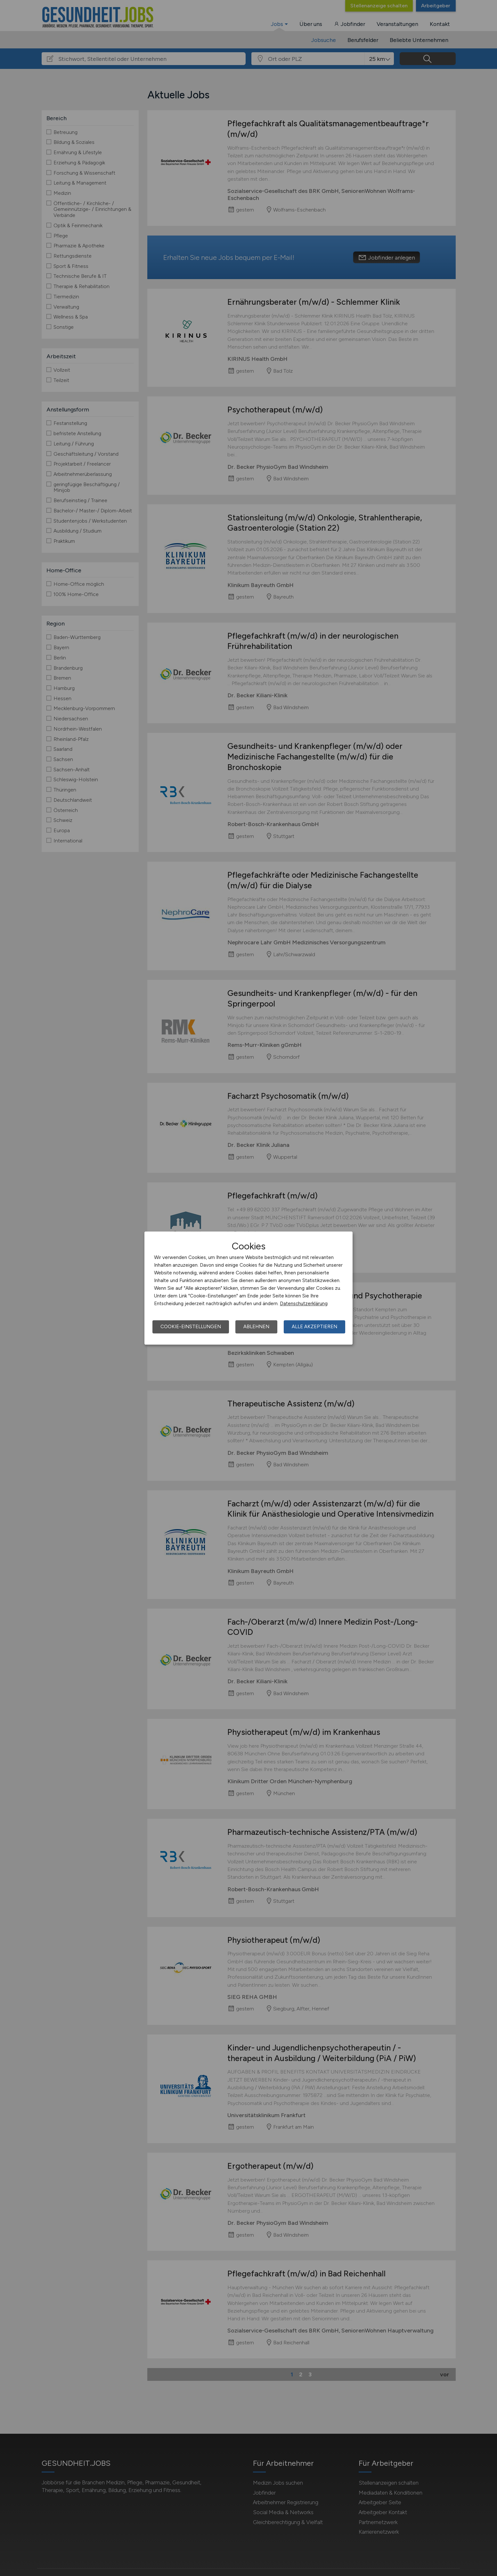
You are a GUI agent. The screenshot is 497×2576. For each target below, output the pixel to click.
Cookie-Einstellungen (190, 1326)
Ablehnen (256, 1326)
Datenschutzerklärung (304, 1303)
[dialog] (248, 1288)
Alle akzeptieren (314, 1326)
